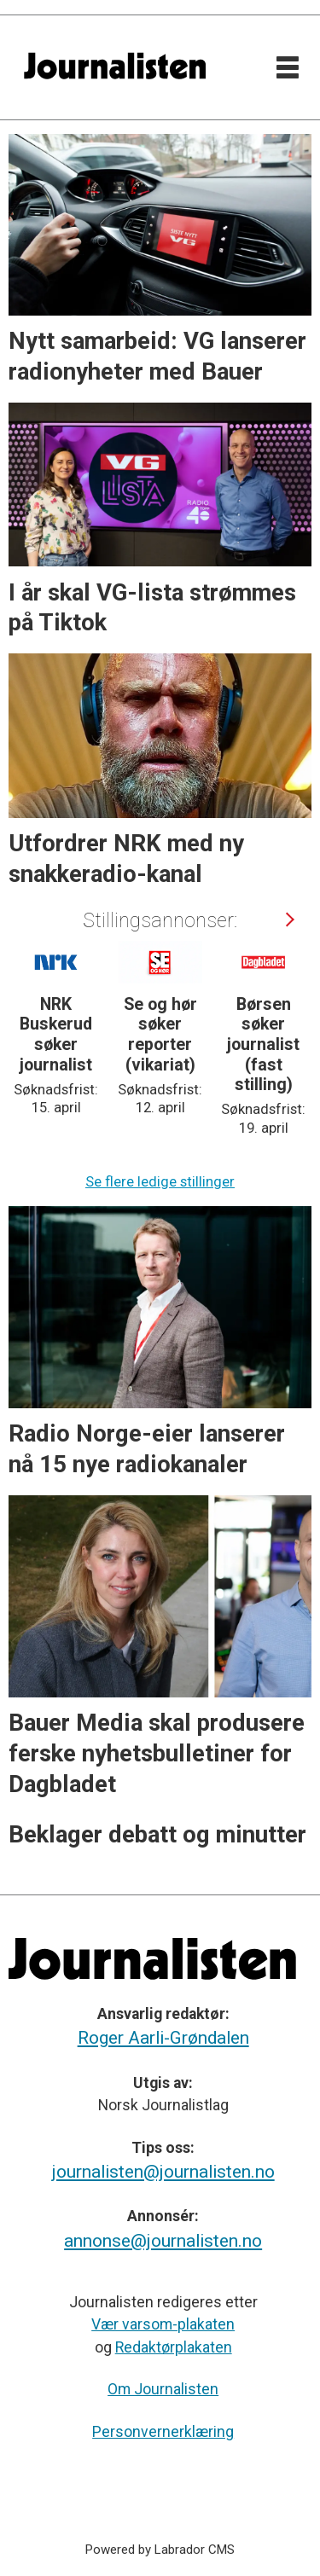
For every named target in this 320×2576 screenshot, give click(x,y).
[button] (288, 919)
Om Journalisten (163, 2389)
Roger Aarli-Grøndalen (163, 2038)
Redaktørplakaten (173, 2347)
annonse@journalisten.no (163, 2241)
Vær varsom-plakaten (163, 2324)
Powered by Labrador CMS (160, 2549)
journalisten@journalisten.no (163, 2171)
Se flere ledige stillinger (160, 1182)
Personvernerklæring (163, 2431)
